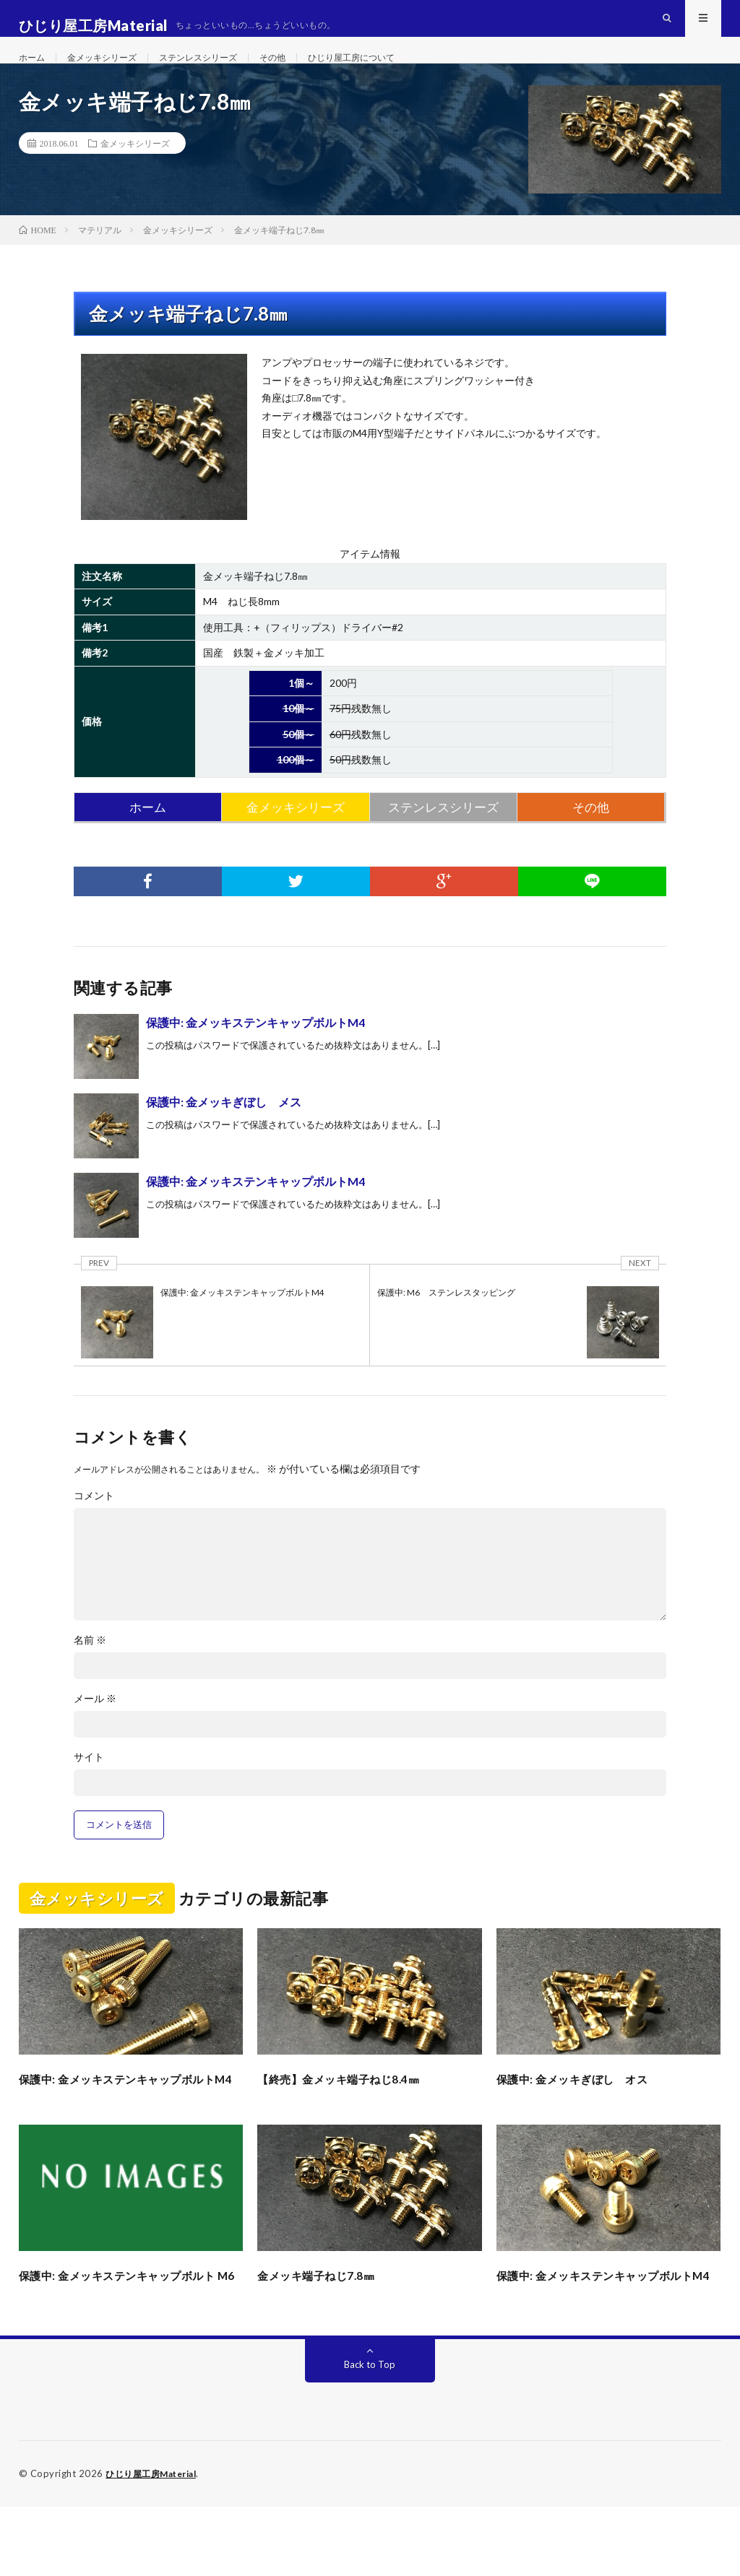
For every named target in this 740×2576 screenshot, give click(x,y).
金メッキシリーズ (112, 72)
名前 (90, 1671)
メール (95, 1730)
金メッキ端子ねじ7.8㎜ (326, 2325)
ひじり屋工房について (391, 72)
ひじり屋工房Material (156, 2543)
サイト (89, 1788)
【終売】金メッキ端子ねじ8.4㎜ (353, 2109)
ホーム (34, 72)
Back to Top (370, 2434)
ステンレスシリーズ (220, 72)
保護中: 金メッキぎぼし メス (223, 1133)
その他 (303, 72)
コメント (94, 1527)
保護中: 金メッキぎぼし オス (586, 2109)
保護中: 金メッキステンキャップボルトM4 (255, 1053)
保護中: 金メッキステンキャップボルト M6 (128, 2335)
